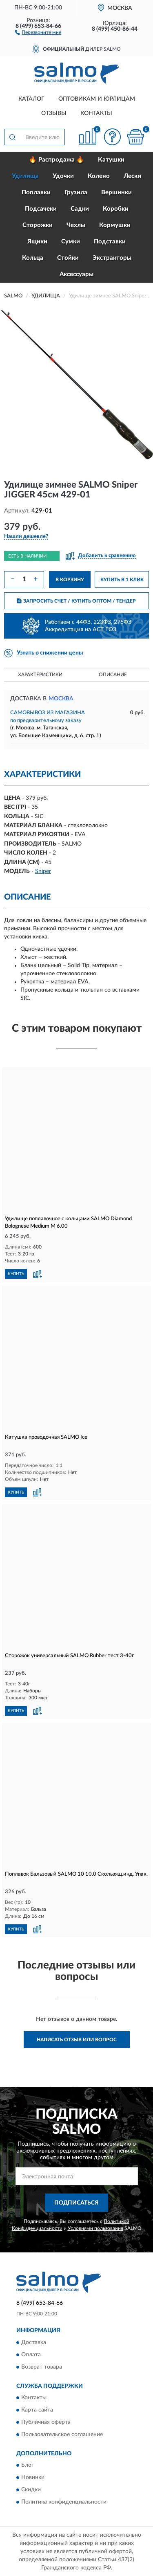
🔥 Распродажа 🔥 (56, 160)
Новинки (32, 2478)
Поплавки (36, 192)
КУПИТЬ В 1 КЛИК (122, 579)
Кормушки (115, 225)
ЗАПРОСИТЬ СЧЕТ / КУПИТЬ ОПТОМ (76, 600)
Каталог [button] (31, 99)
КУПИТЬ (16, 1274)
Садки (80, 209)
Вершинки (116, 192)
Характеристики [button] (40, 674)
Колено (99, 176)
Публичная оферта (46, 2422)
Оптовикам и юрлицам (96, 99)
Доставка (33, 2342)
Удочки (63, 176)
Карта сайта (37, 2410)
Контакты (96, 113)
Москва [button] (61, 699)
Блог (27, 2465)
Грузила (75, 192)
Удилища (25, 176)
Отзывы (54, 113)
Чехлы (76, 225)
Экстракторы (112, 258)
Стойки (68, 258)
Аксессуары (76, 274)
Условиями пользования (95, 2228)
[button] (38, 31)
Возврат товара (41, 2367)
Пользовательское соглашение (62, 2435)
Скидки (31, 2490)
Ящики (37, 241)
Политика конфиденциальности (63, 2502)
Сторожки (37, 225)
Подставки (110, 241)
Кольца (32, 258)
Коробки (116, 209)
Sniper (43, 871)
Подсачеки (41, 209)
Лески (132, 176)
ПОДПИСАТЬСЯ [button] (76, 2203)
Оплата (31, 2355)
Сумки (70, 241)
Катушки (111, 160)
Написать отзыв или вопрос (77, 2039)
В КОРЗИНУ (69, 579)
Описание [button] (113, 674)
